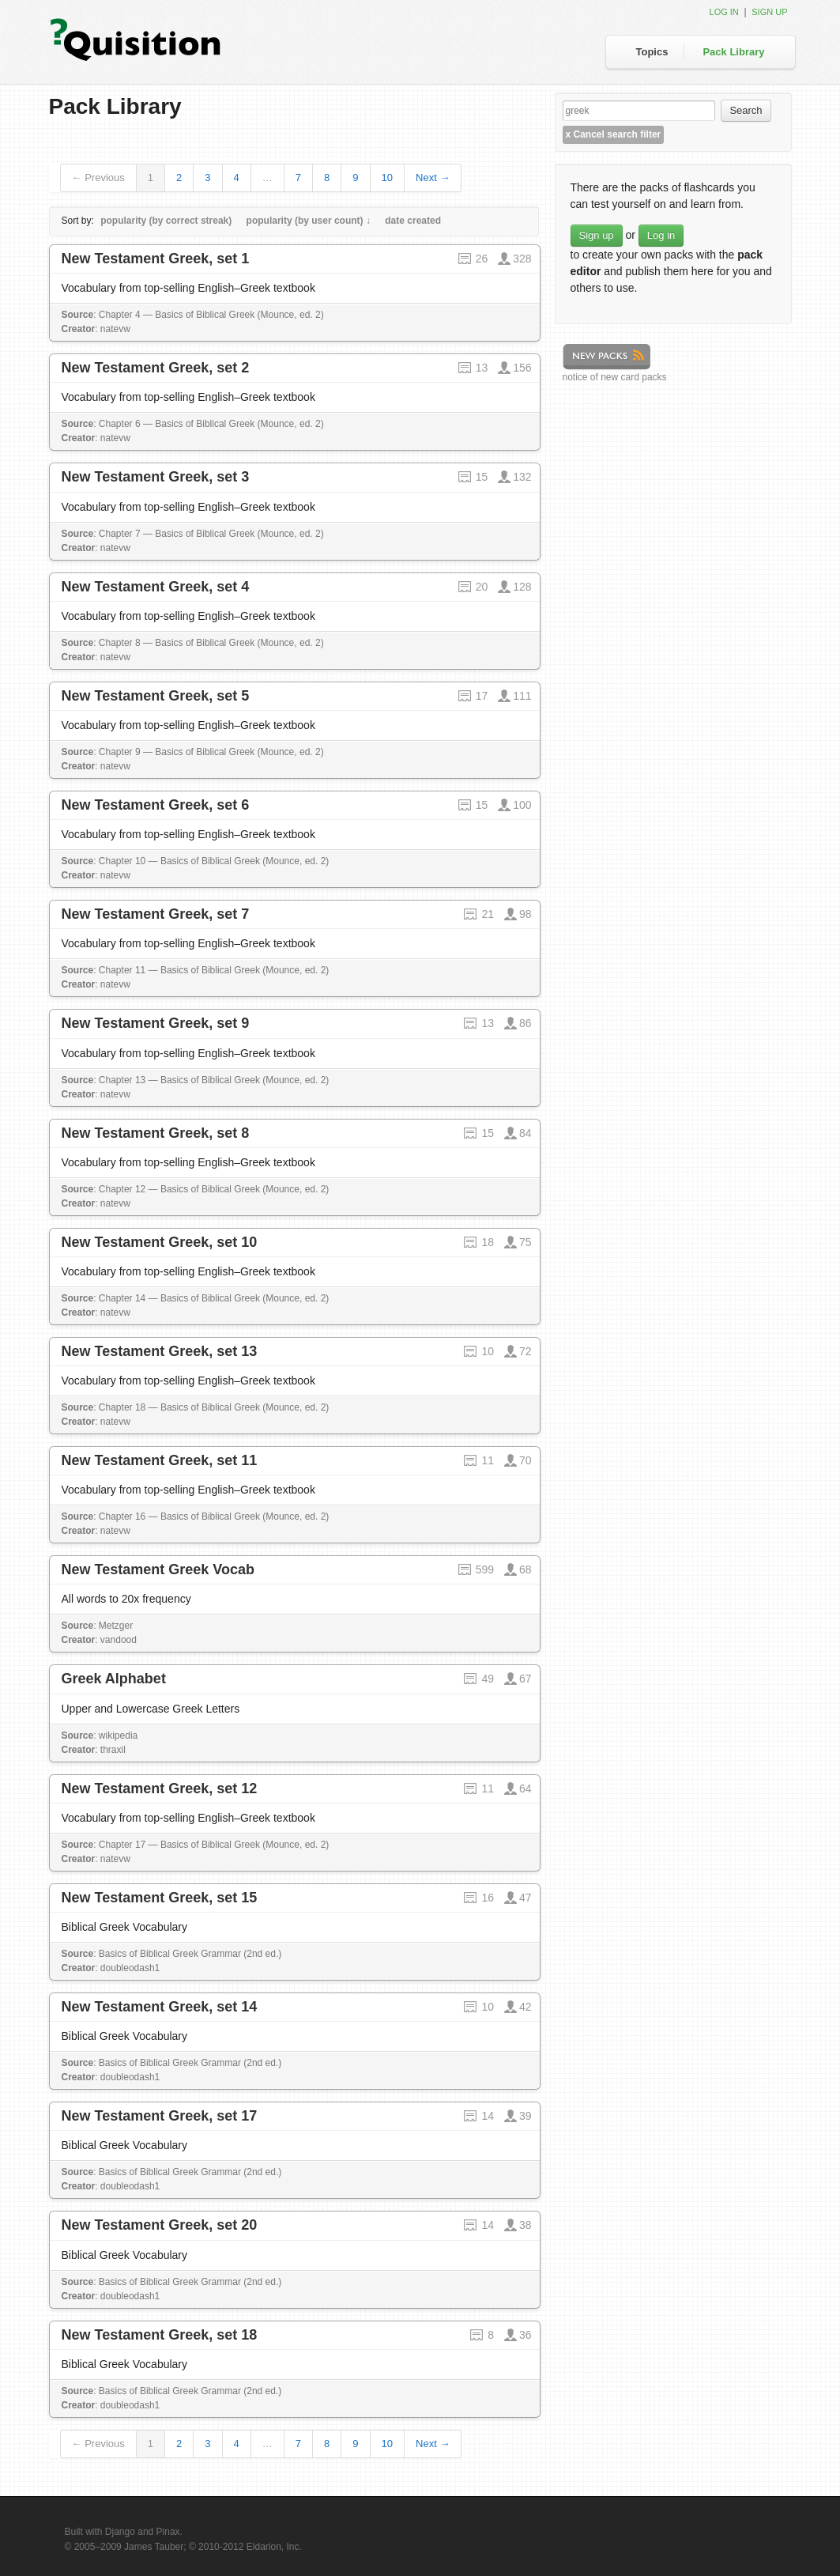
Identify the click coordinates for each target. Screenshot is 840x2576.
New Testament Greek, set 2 (156, 368)
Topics (652, 52)
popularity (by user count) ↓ (309, 220)
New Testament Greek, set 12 (160, 1788)
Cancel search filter (613, 134)
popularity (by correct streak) (166, 220)
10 (387, 177)
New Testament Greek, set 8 (156, 1133)
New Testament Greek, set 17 (160, 2116)
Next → (433, 177)
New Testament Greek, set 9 (156, 1023)
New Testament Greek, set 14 (160, 2007)
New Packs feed (606, 357)
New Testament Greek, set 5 (156, 696)
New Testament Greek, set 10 (160, 1242)
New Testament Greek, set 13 (160, 1351)
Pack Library (733, 52)
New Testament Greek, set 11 (160, 1460)
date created (413, 220)
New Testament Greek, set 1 (156, 258)
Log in (724, 12)
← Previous (98, 177)
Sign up (769, 12)
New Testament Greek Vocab (158, 1569)
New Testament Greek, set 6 (156, 805)
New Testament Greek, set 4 (156, 587)
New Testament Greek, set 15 (160, 1898)
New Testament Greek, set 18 (160, 2335)
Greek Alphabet (114, 1678)
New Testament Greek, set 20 (160, 2225)
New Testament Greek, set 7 (156, 914)
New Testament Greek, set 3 (156, 477)
